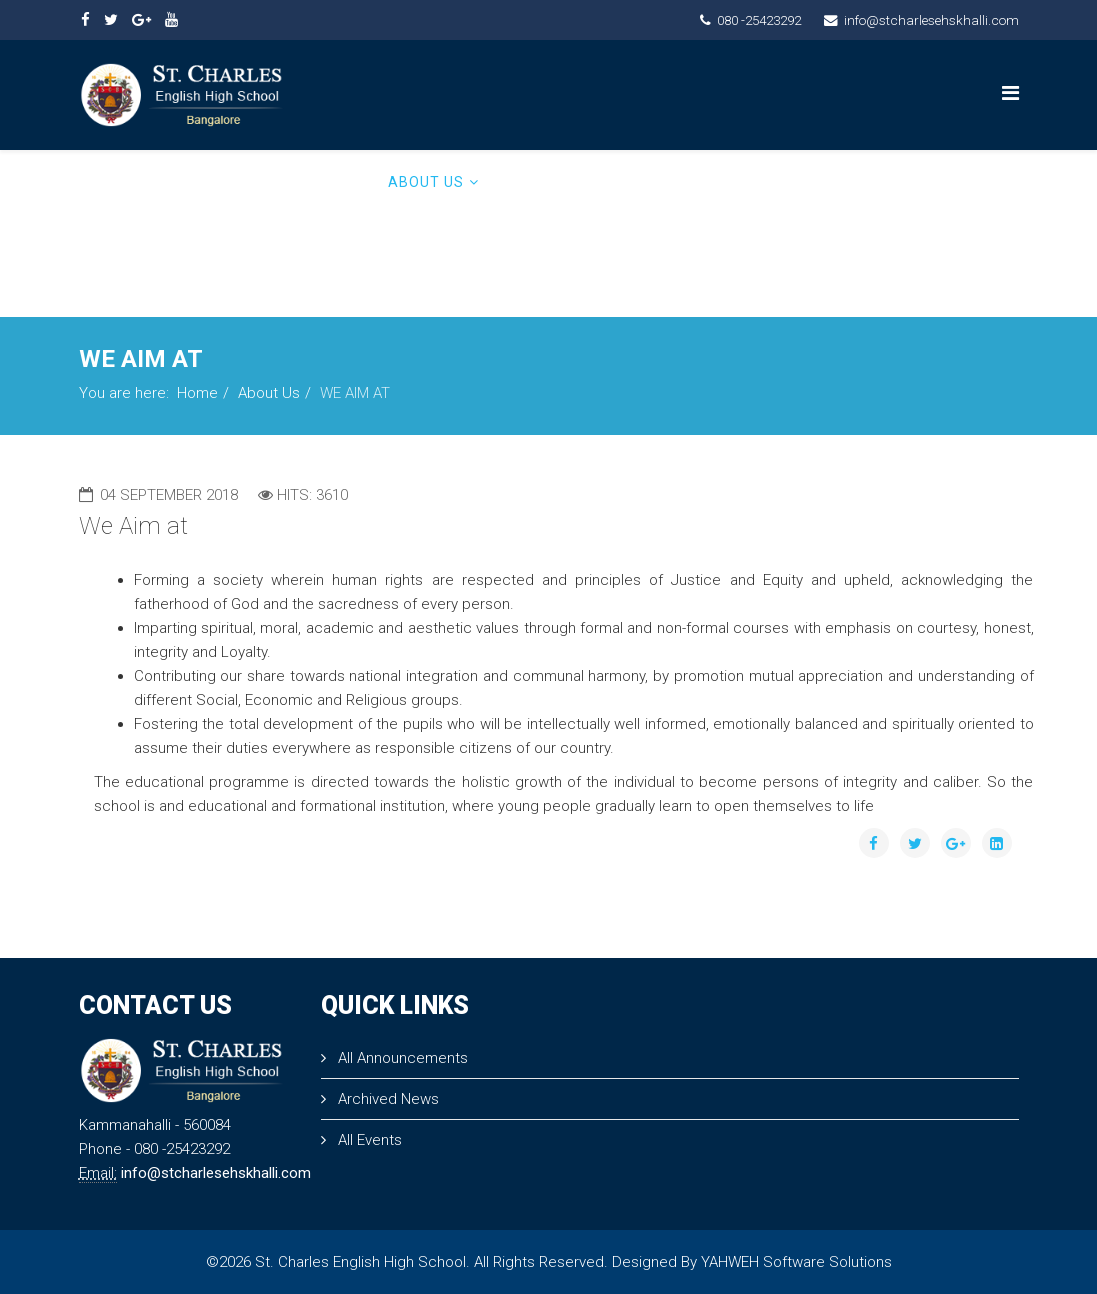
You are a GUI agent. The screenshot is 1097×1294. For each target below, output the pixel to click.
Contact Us (943, 182)
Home (350, 182)
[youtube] (171, 20)
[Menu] (1010, 93)
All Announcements (401, 1058)
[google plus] (141, 20)
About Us (426, 182)
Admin (353, 272)
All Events (368, 1140)
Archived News (386, 1099)
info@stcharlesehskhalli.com (931, 20)
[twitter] (111, 20)
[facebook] (85, 20)
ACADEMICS (707, 182)
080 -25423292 (759, 20)
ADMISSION (823, 182)
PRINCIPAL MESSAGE (571, 182)
